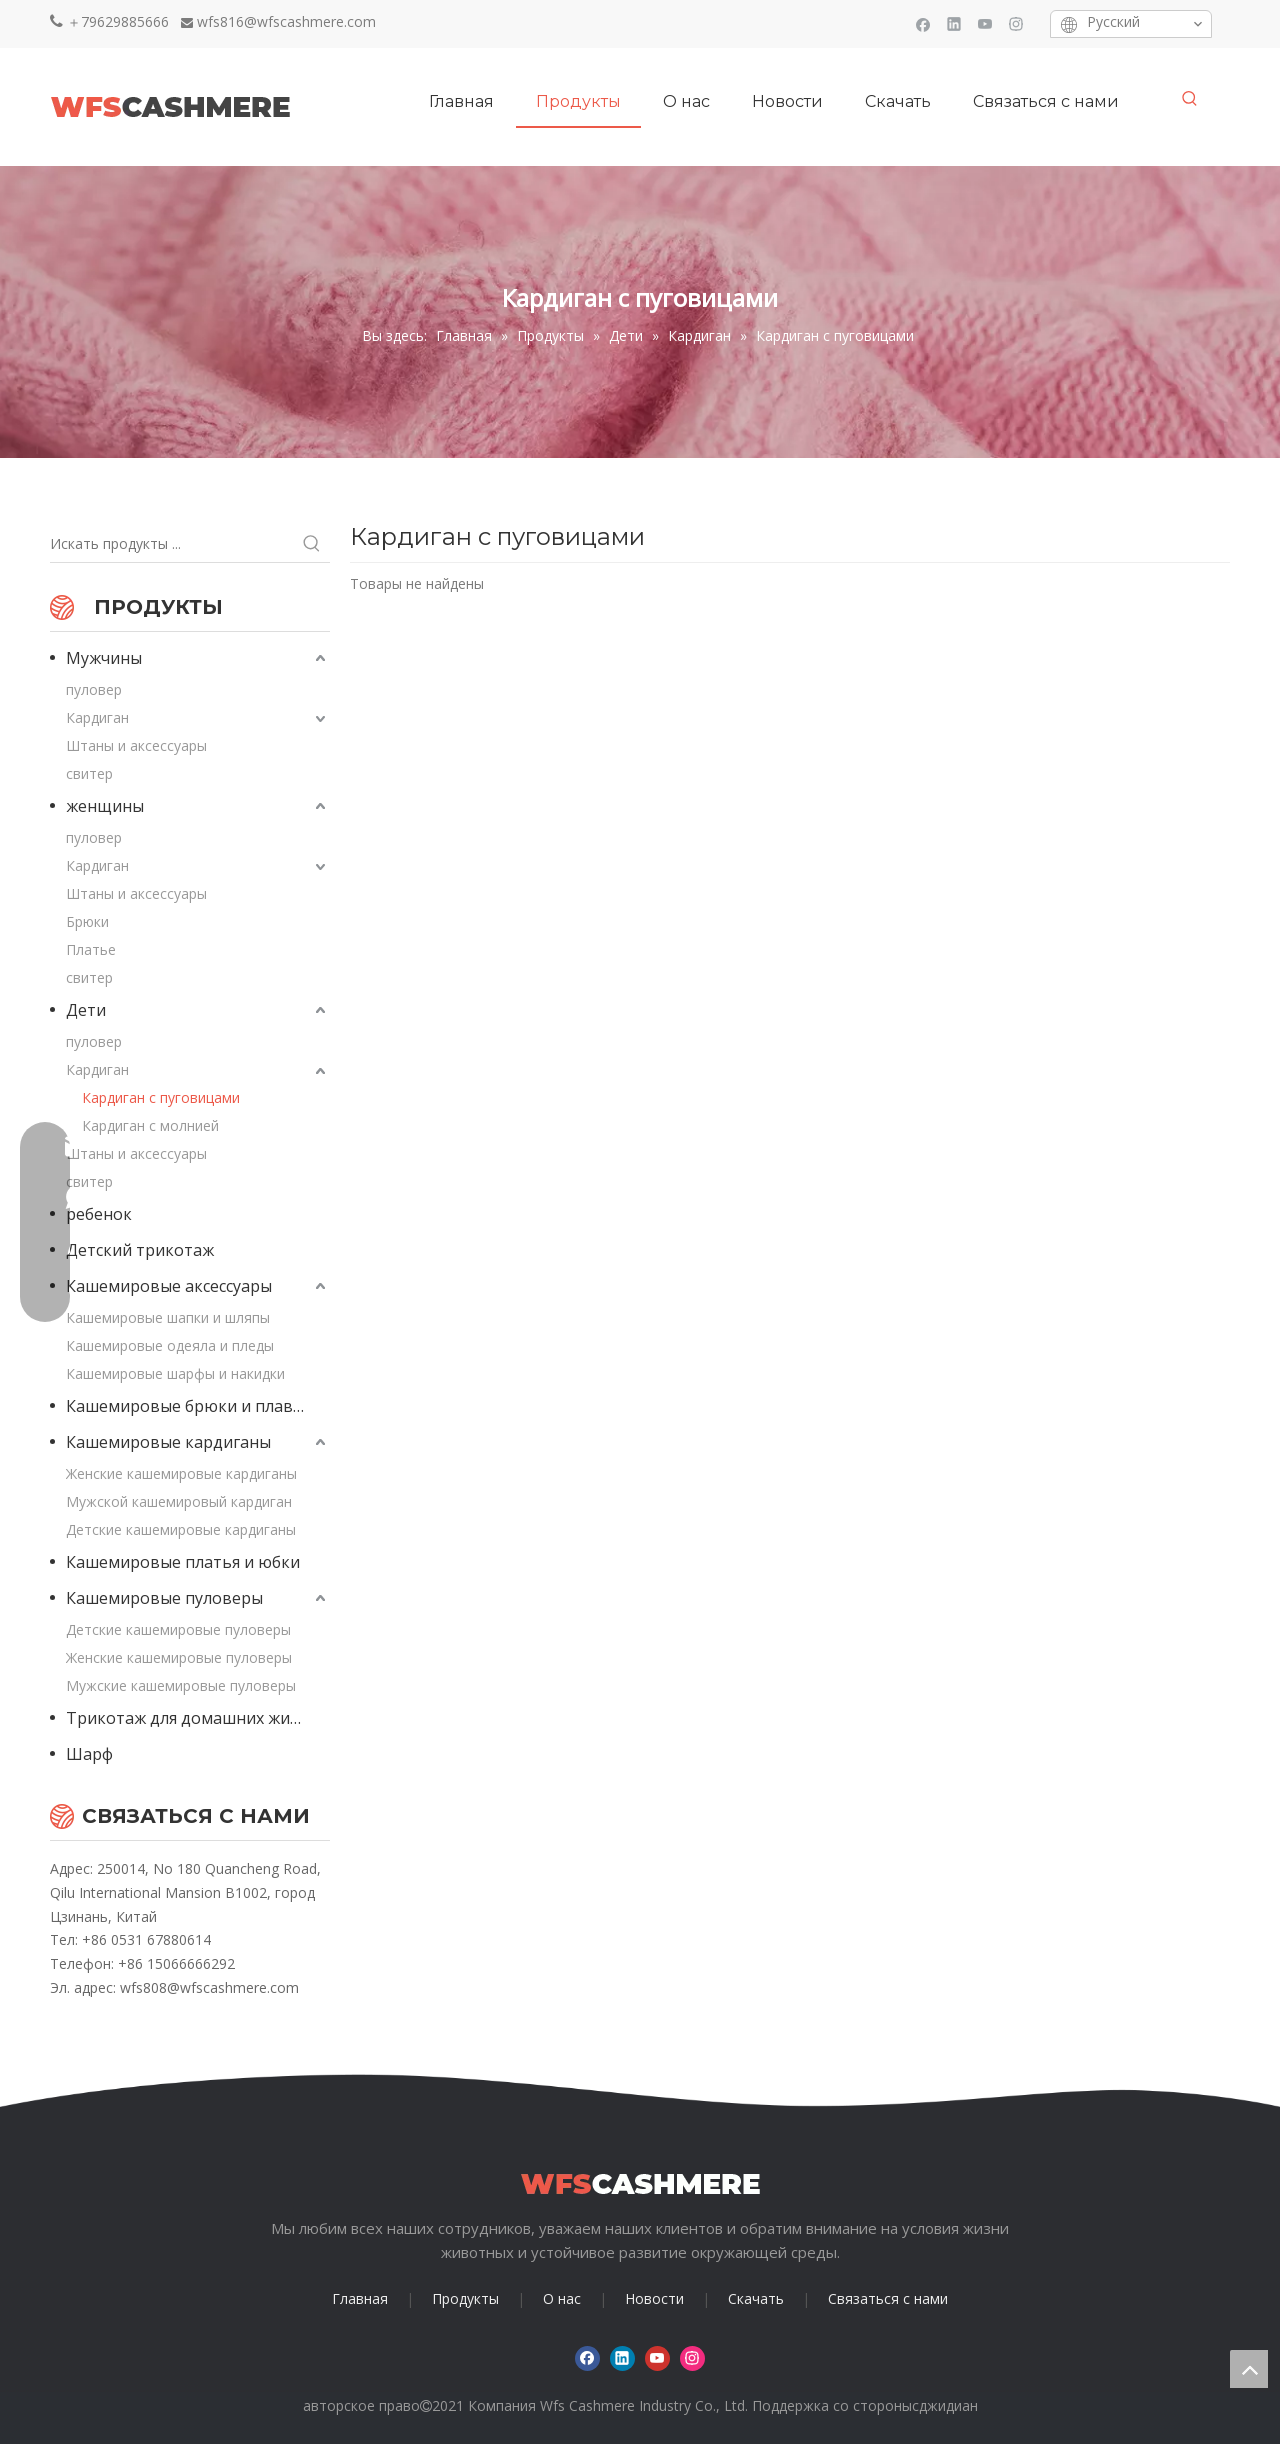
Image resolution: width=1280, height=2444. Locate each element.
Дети (86, 1010)
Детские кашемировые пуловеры (178, 1629)
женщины (105, 806)
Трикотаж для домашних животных (198, 1718)
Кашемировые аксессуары (169, 1286)
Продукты (465, 2298)
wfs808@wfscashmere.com (209, 1987)
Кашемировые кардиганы (168, 1442)
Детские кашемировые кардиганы (181, 1529)
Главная (360, 2298)
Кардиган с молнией (150, 1125)
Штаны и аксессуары (136, 745)
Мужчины (104, 658)
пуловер (94, 689)
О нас (562, 2298)
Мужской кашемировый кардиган (179, 1501)
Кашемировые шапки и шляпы (168, 1317)
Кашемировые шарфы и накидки (175, 1373)
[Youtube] (985, 23)
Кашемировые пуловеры (164, 1598)
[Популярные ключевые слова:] (1190, 99)
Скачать (756, 2298)
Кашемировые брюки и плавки (189, 1406)
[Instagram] (1016, 23)
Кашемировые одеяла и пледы (170, 1345)
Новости (654, 2298)
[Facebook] (923, 23)
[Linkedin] (954, 23)
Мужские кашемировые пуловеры (181, 1685)
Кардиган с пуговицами (161, 1097)
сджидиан (945, 2405)
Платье (91, 949)
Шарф (89, 1754)
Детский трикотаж (140, 1250)
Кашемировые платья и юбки (183, 1562)
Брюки (87, 921)
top (1249, 2369)
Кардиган (97, 717)
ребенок (99, 1214)
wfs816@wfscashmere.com (286, 21)
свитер (89, 773)
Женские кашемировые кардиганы (181, 1473)
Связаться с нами (888, 2298)
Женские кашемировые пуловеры (179, 1657)
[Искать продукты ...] (172, 544)
